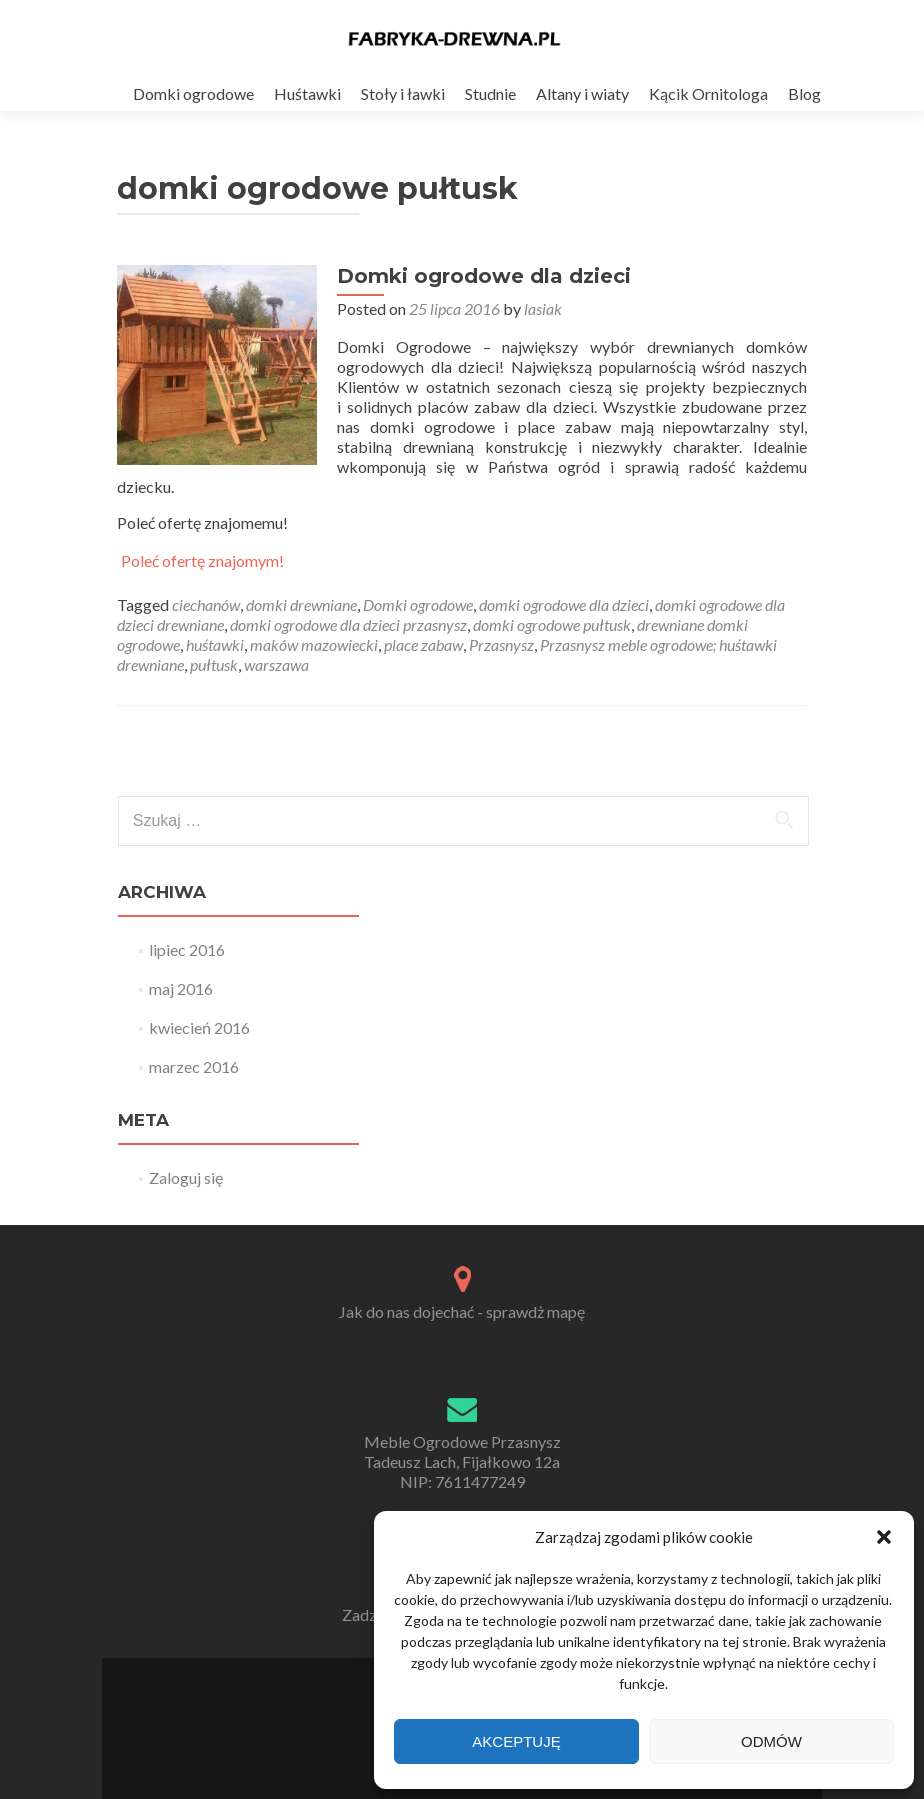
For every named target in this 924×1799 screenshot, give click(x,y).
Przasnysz (501, 644)
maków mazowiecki (314, 644)
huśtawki (215, 644)
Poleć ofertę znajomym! (202, 561)
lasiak (543, 308)
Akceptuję (516, 1741)
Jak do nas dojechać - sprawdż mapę (462, 1311)
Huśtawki (307, 93)
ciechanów (206, 604)
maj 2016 (181, 988)
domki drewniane (301, 604)
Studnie (490, 93)
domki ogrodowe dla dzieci (564, 604)
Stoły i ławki (403, 93)
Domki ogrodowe (193, 93)
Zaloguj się (186, 1177)
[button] (884, 1537)
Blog (804, 93)
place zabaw (423, 644)
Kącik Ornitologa (708, 93)
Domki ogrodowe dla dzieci (484, 276)
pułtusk (214, 664)
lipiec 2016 (187, 949)
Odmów (771, 1741)
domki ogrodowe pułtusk (552, 624)
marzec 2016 (194, 1066)
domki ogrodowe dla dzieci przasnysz (348, 624)
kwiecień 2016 (199, 1027)
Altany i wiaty (582, 93)
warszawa (276, 664)
